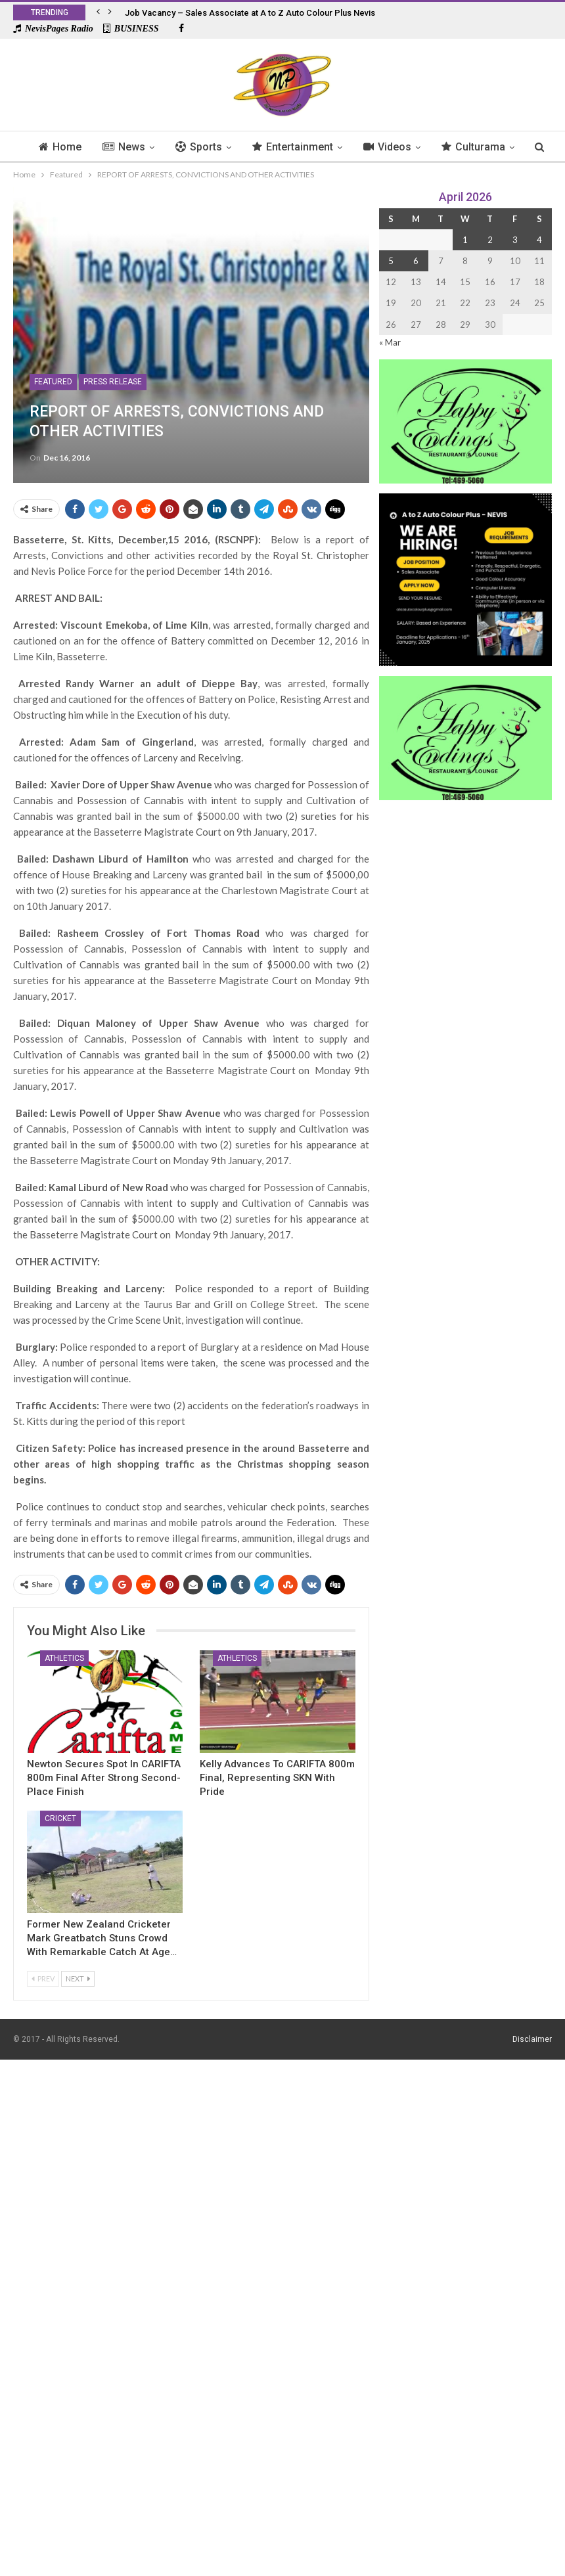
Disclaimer (532, 2039)
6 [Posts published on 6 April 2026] (415, 261)
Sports (216, 147)
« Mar (390, 342)
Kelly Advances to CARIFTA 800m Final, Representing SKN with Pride (277, 1777)
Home (74, 147)
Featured (53, 381)
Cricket (60, 1818)
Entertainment (312, 147)
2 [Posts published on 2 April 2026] (490, 240)
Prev (43, 1978)
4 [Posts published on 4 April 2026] (539, 240)
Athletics (64, 1658)
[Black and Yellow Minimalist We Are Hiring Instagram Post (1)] (465, 578)
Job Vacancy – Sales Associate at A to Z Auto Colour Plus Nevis (250, 13)
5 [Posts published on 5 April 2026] (391, 261)
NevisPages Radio (53, 29)
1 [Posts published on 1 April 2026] (465, 240)
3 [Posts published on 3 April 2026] (515, 240)
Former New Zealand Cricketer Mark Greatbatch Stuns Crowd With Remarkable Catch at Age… (102, 1938)
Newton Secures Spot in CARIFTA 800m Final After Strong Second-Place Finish (104, 1777)
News (139, 147)
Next (78, 1978)
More (478, 147)
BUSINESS (131, 29)
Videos (409, 147)
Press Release (112, 381)
